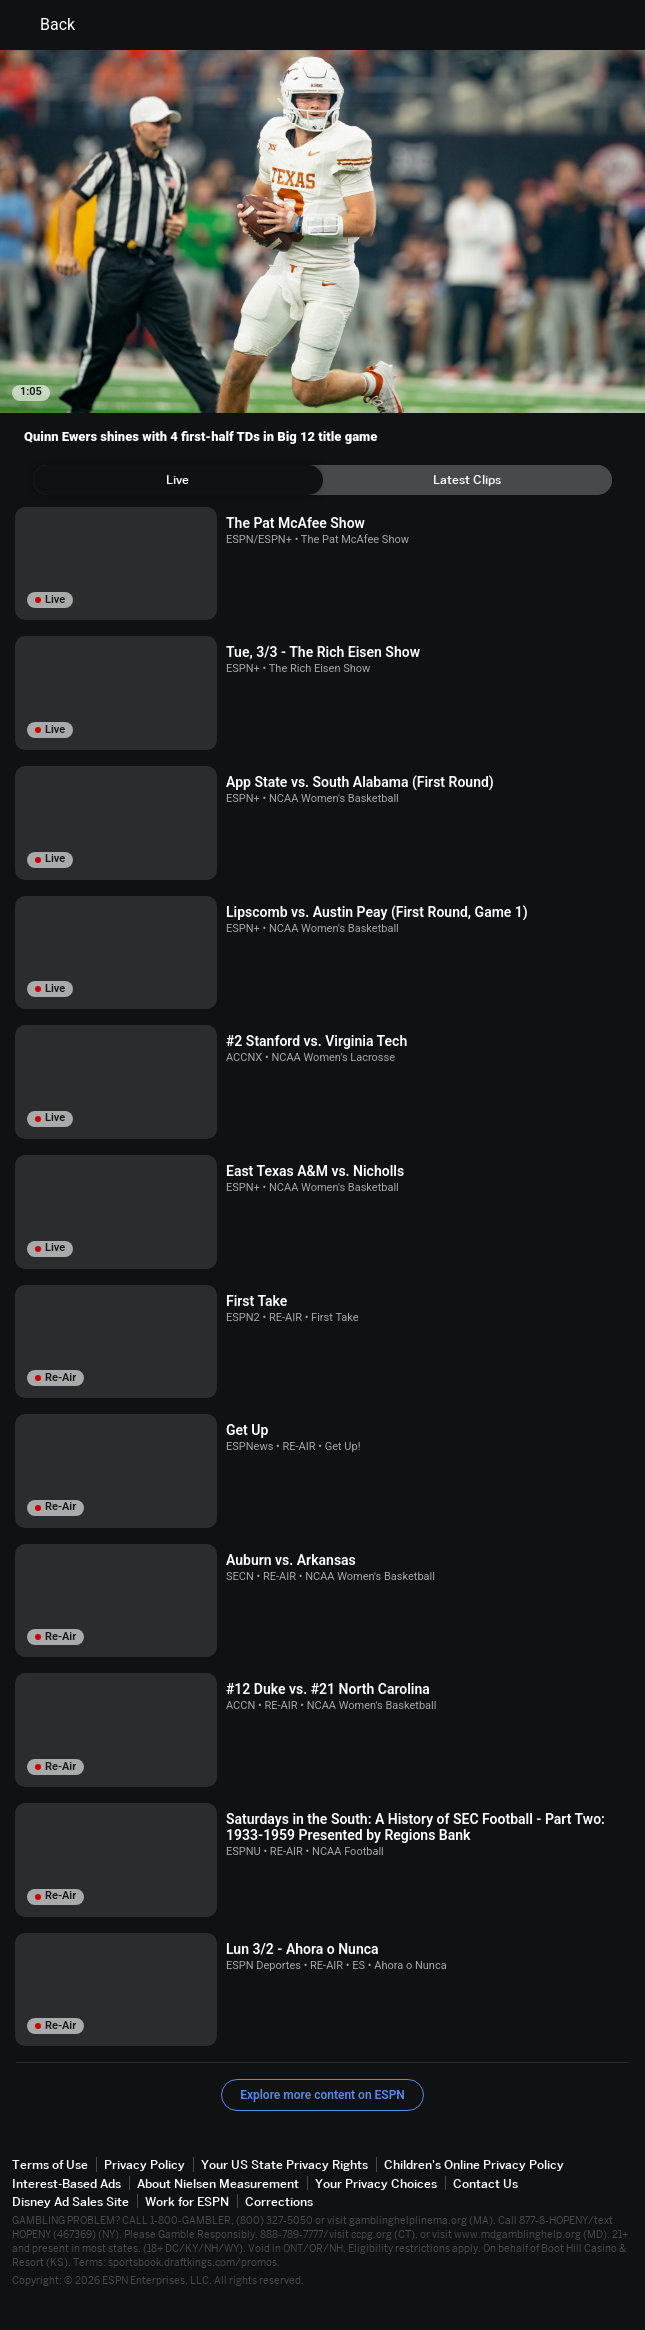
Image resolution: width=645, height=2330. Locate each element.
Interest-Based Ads (66, 2183)
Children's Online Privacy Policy (474, 2164)
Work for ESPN (187, 2201)
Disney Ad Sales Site (70, 2201)
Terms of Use (50, 2164)
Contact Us (485, 2183)
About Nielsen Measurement (218, 2183)
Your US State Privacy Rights (284, 2164)
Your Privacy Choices (376, 2183)
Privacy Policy (144, 2164)
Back (45, 25)
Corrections (279, 2201)
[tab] (178, 480)
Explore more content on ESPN (322, 2095)
